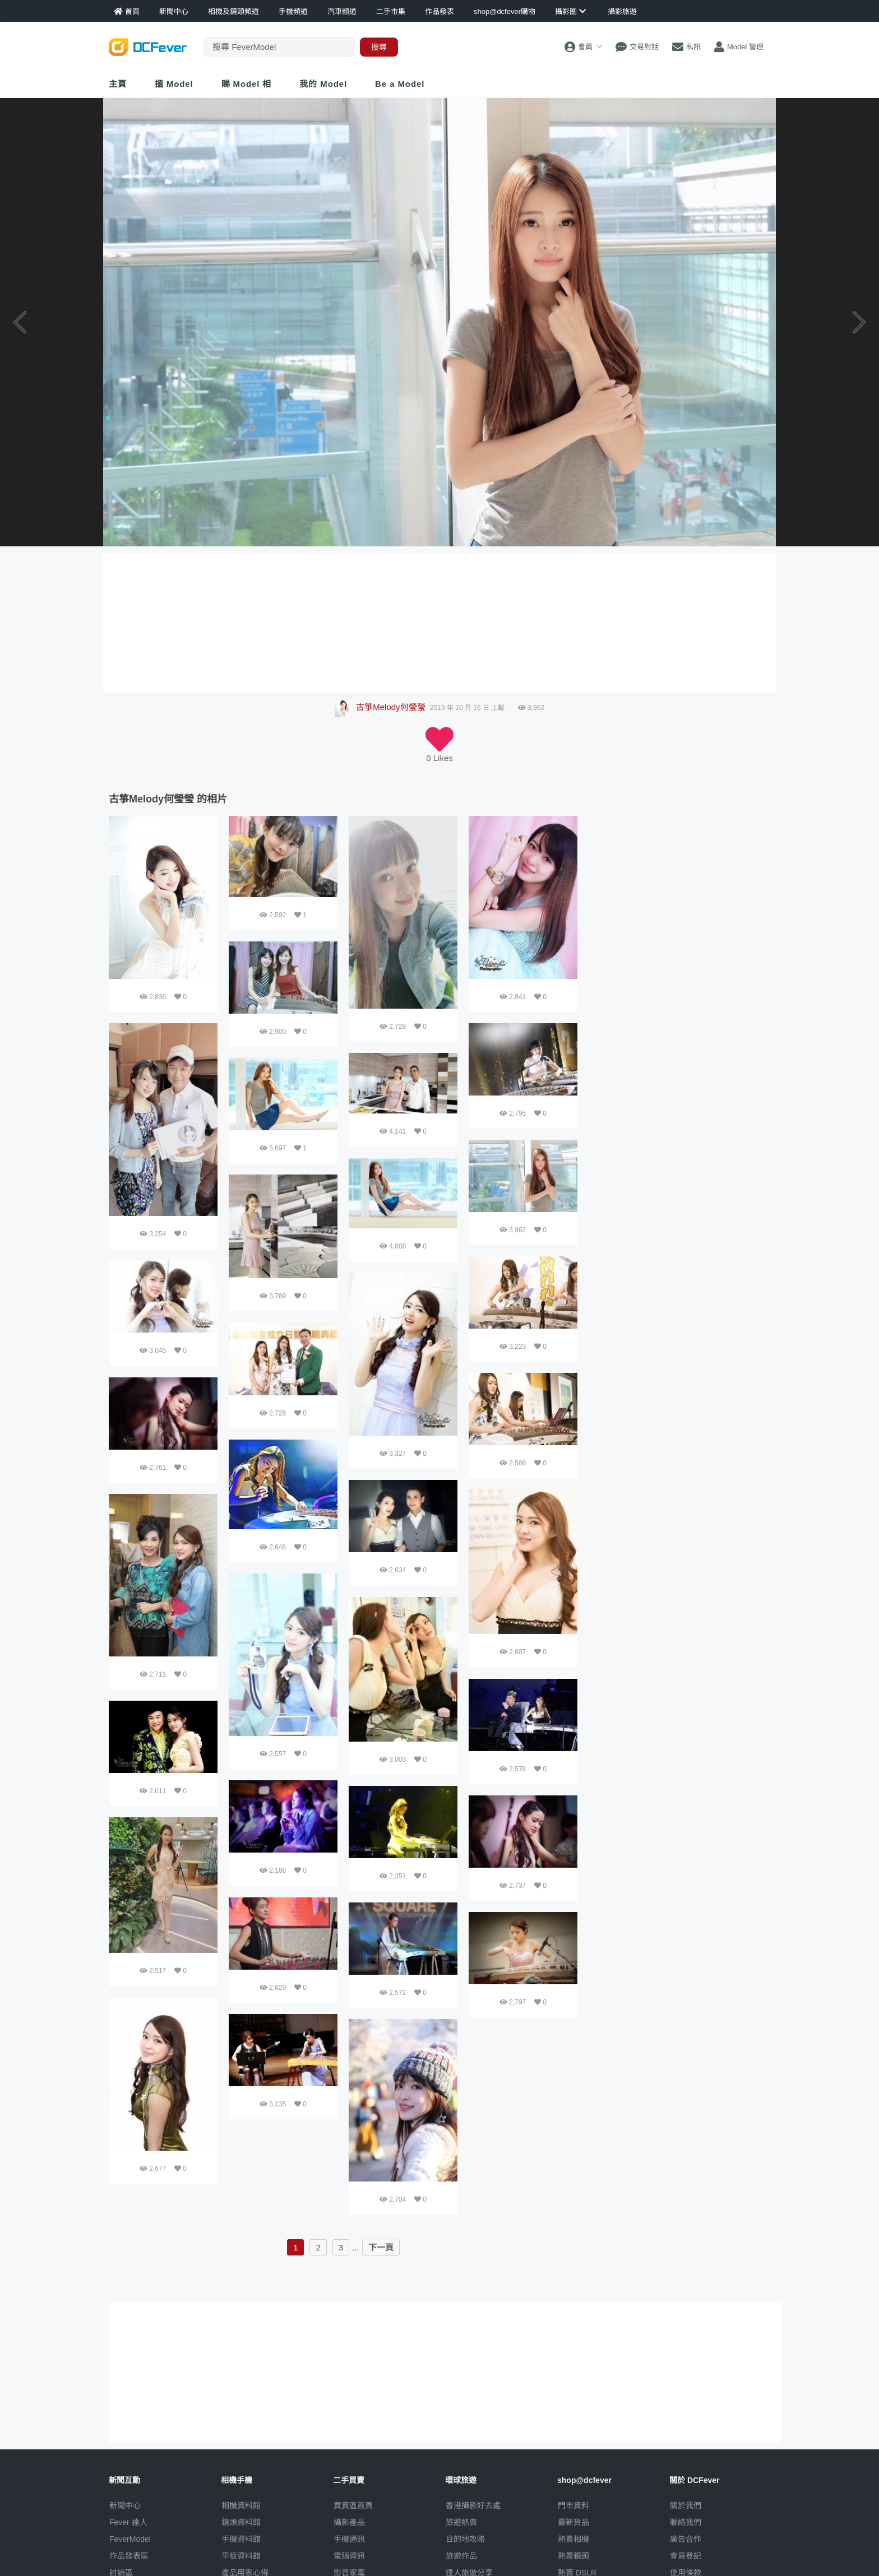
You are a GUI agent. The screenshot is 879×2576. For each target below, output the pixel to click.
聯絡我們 (685, 2522)
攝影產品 (349, 2522)
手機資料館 (241, 2539)
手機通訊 (349, 2539)
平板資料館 (241, 2555)
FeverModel (130, 2539)
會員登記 (685, 2555)
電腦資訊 (349, 2555)
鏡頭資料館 (241, 2522)
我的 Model (323, 84)
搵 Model (174, 84)
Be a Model (399, 84)
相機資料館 (241, 2505)
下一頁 (381, 2247)
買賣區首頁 (353, 2505)
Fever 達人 (128, 2522)
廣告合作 (685, 2539)
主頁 (118, 84)
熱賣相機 (573, 2539)
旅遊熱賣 (461, 2522)
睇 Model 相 (246, 84)
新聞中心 (125, 2505)
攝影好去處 (473, 2505)
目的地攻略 (465, 2539)
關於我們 (685, 2505)
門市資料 (573, 2505)
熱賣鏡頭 (573, 2555)
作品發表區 (129, 2555)
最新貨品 (573, 2522)
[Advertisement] (679, 886)
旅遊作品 (461, 2555)
